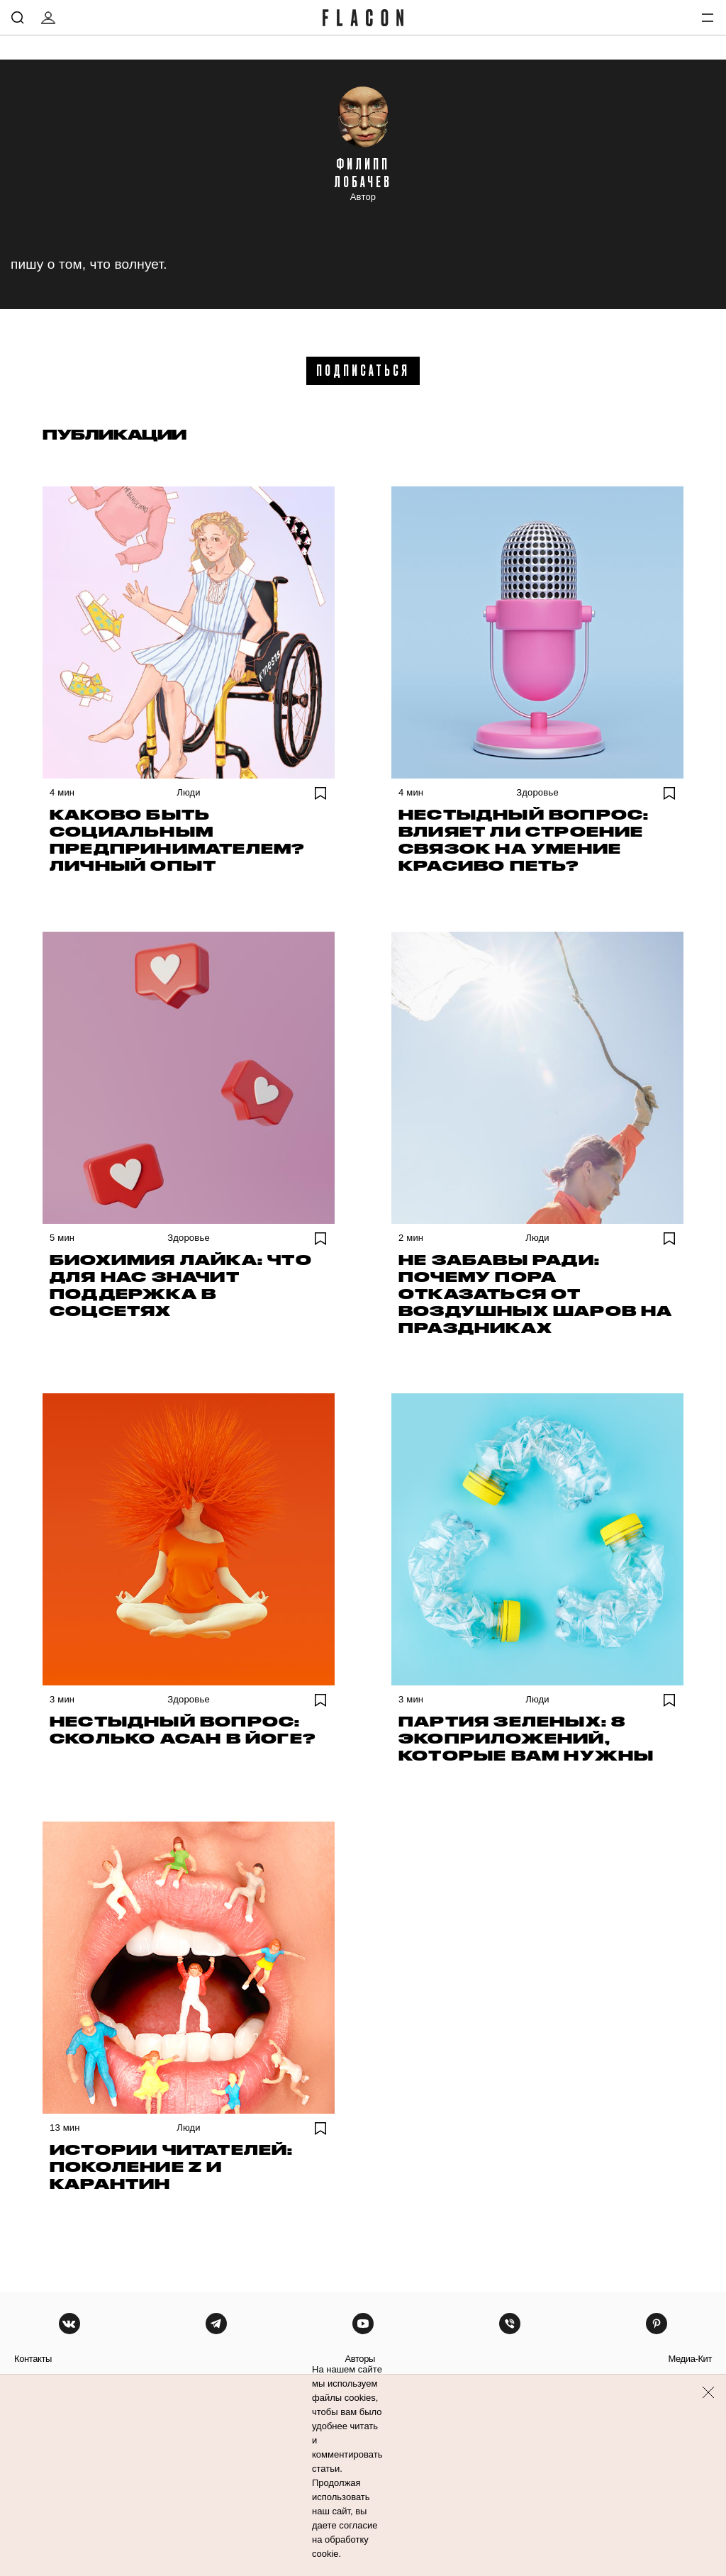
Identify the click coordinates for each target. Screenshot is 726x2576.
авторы (360, 2358)
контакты (33, 2358)
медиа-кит (690, 2358)
